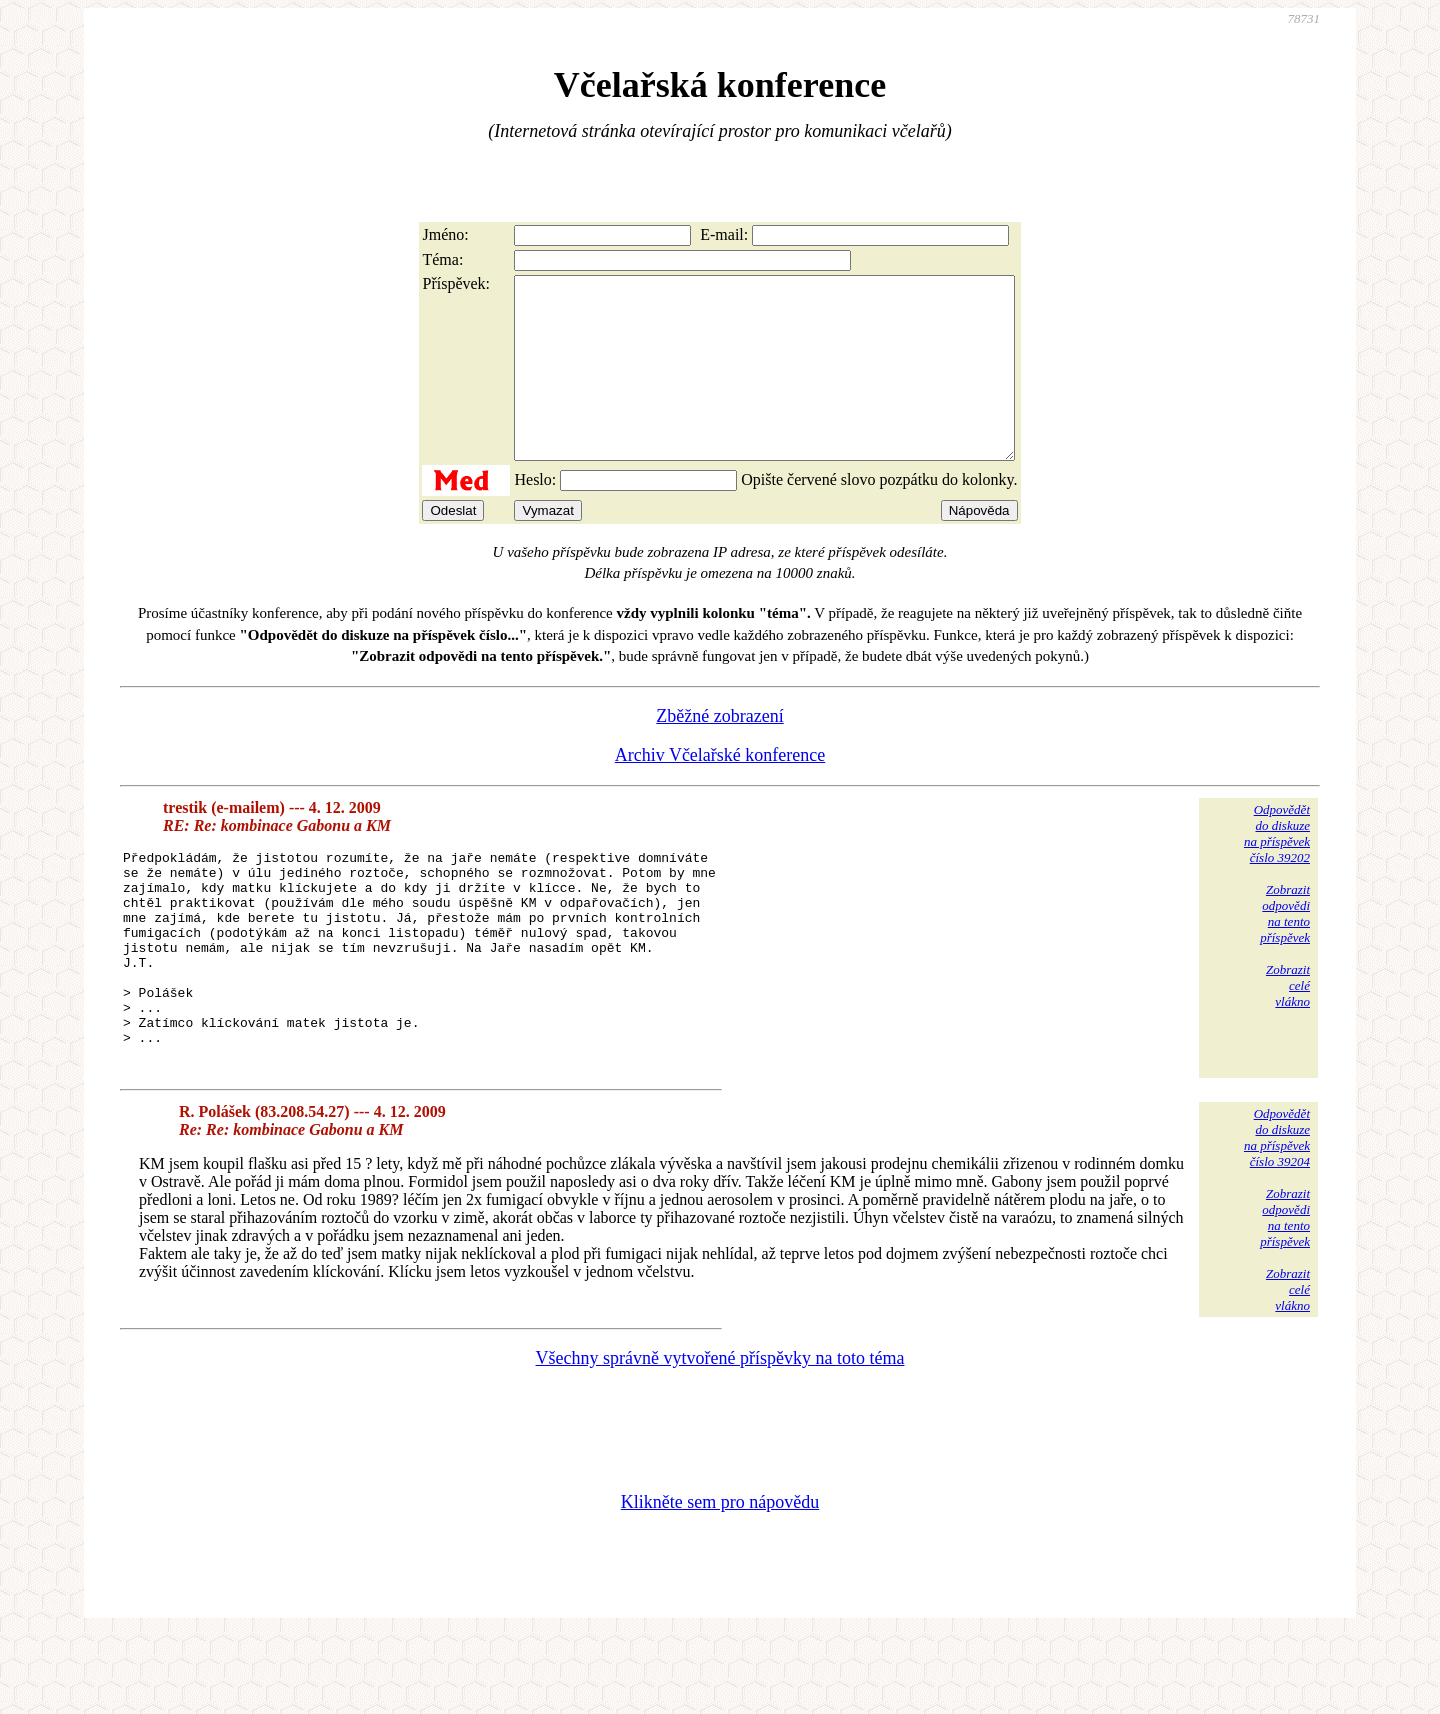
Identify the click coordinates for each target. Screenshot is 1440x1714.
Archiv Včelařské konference (720, 791)
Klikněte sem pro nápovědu (720, 1580)
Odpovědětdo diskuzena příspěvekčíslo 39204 (1277, 1215)
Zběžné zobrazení (719, 752)
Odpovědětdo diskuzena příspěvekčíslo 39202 (1277, 869)
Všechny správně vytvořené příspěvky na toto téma (720, 1436)
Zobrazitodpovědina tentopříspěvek (1285, 949)
